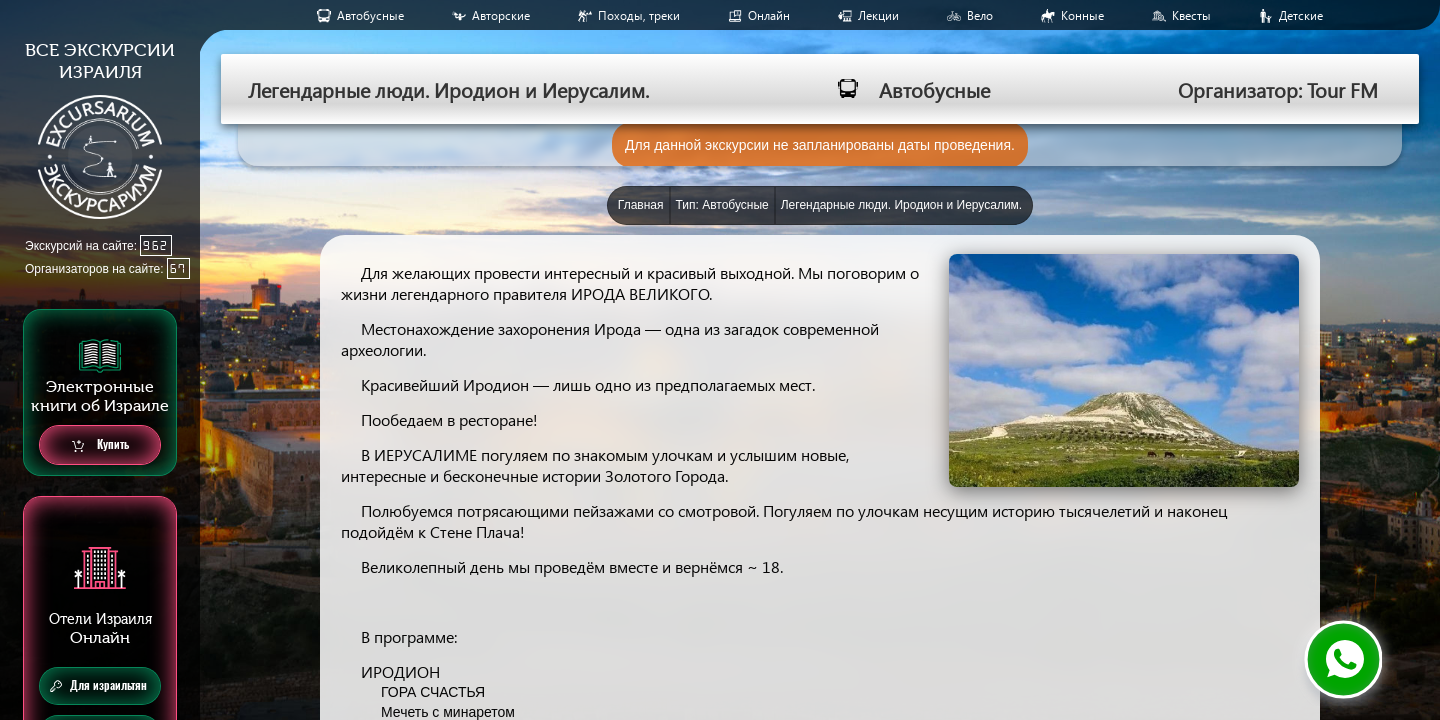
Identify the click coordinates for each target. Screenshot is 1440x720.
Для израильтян (98, 686)
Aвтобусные (370, 15)
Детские (1301, 15)
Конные (1082, 15)
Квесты (1191, 15)
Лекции (878, 15)
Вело (980, 15)
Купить (100, 445)
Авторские (501, 15)
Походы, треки (639, 15)
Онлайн (769, 15)
